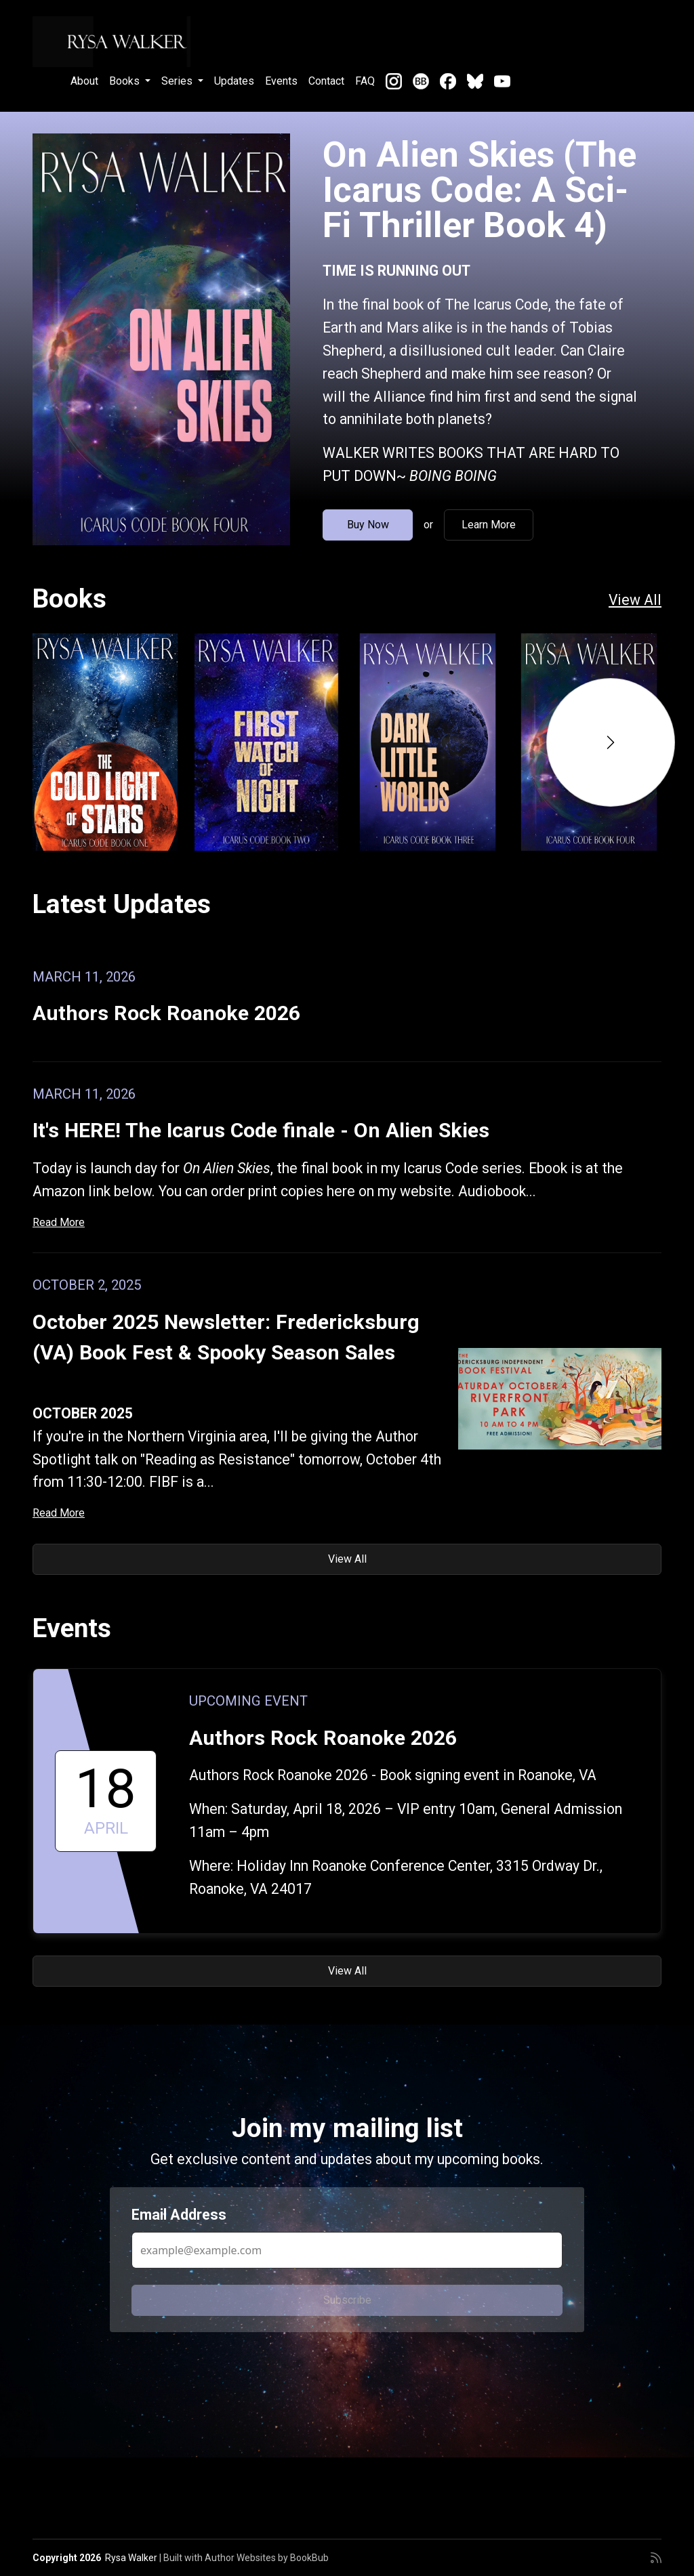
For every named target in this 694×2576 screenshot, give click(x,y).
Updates (234, 81)
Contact (326, 81)
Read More (59, 1222)
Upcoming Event (248, 1701)
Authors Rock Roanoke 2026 (166, 1013)
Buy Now (368, 524)
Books (125, 81)
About (84, 81)
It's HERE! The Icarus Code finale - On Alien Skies (261, 1130)
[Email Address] (347, 2250)
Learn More (489, 524)
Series (178, 81)
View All (635, 599)
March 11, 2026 (84, 977)
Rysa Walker (131, 2557)
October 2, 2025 (87, 1285)
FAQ (365, 81)
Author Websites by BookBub (267, 2557)
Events (281, 81)
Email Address (178, 2214)
